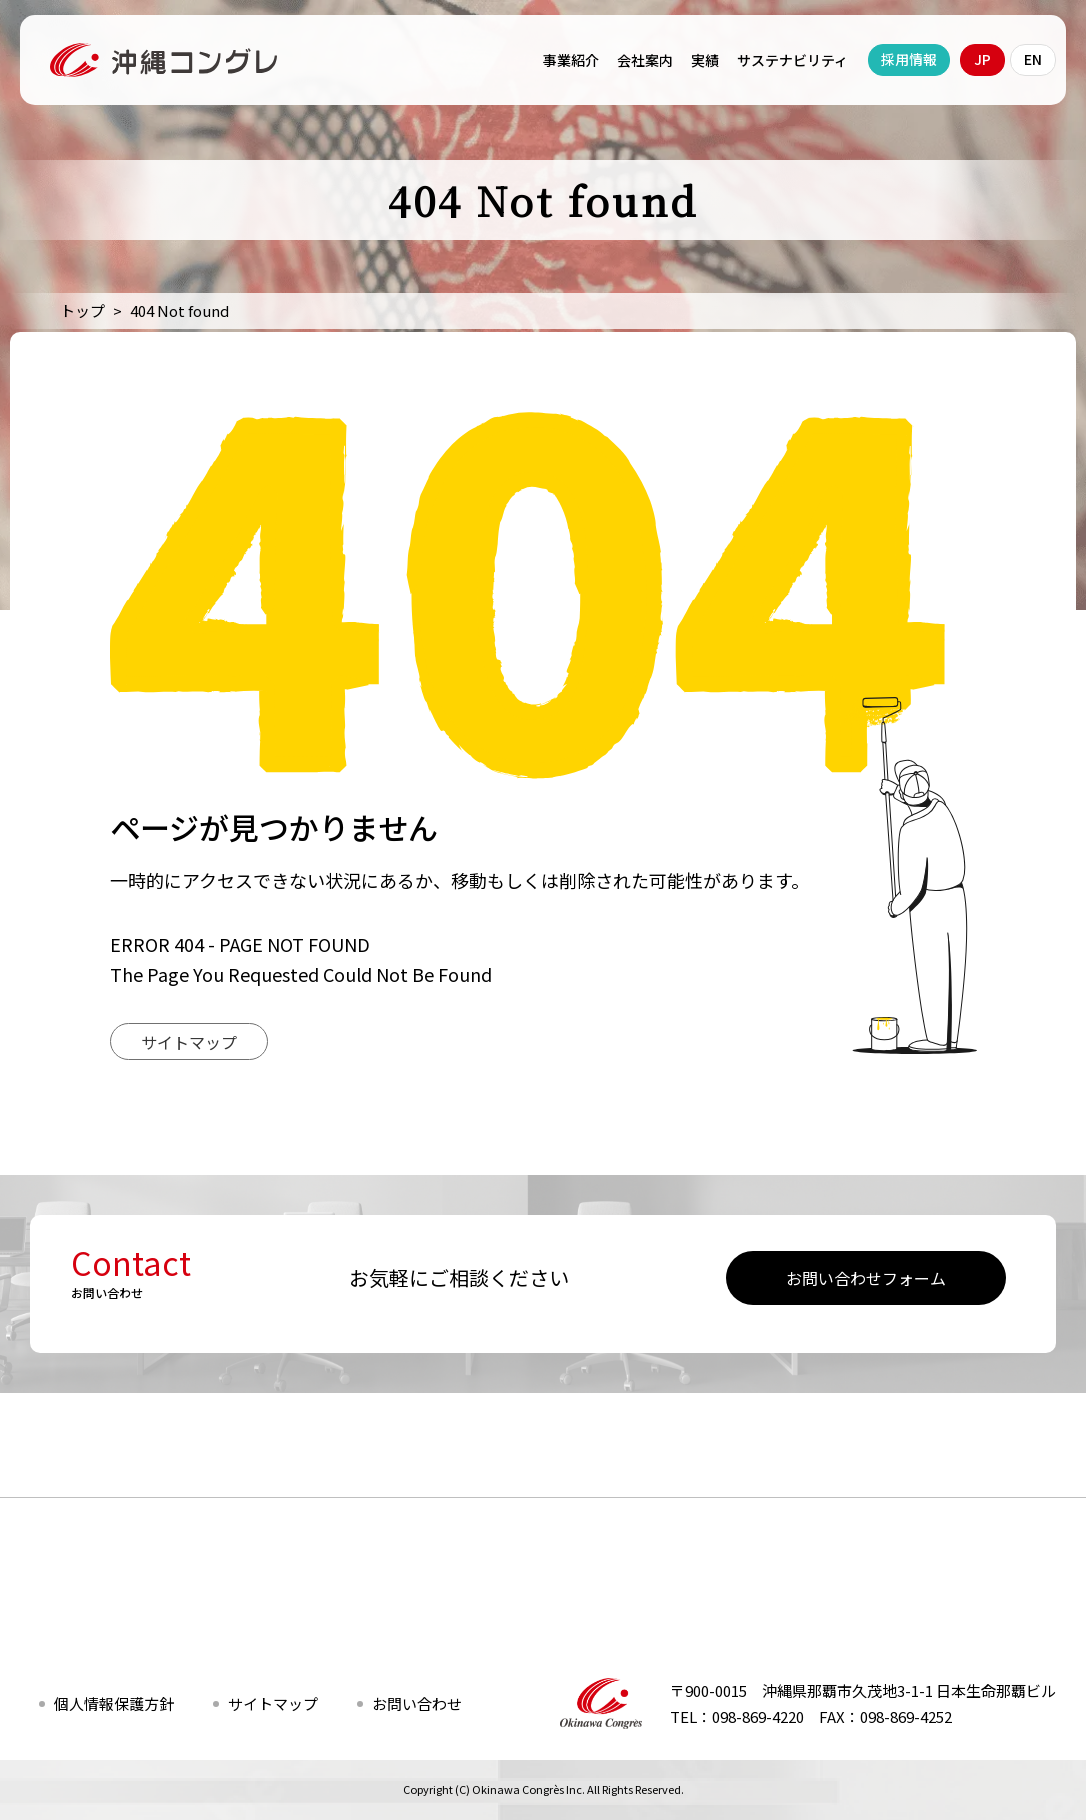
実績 (705, 60)
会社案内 (645, 60)
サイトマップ (189, 1042)
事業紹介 (571, 60)
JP (982, 59)
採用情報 (909, 59)
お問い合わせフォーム (866, 1278)
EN (1033, 59)
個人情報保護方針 (114, 1703)
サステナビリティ (792, 60)
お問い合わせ (417, 1703)
